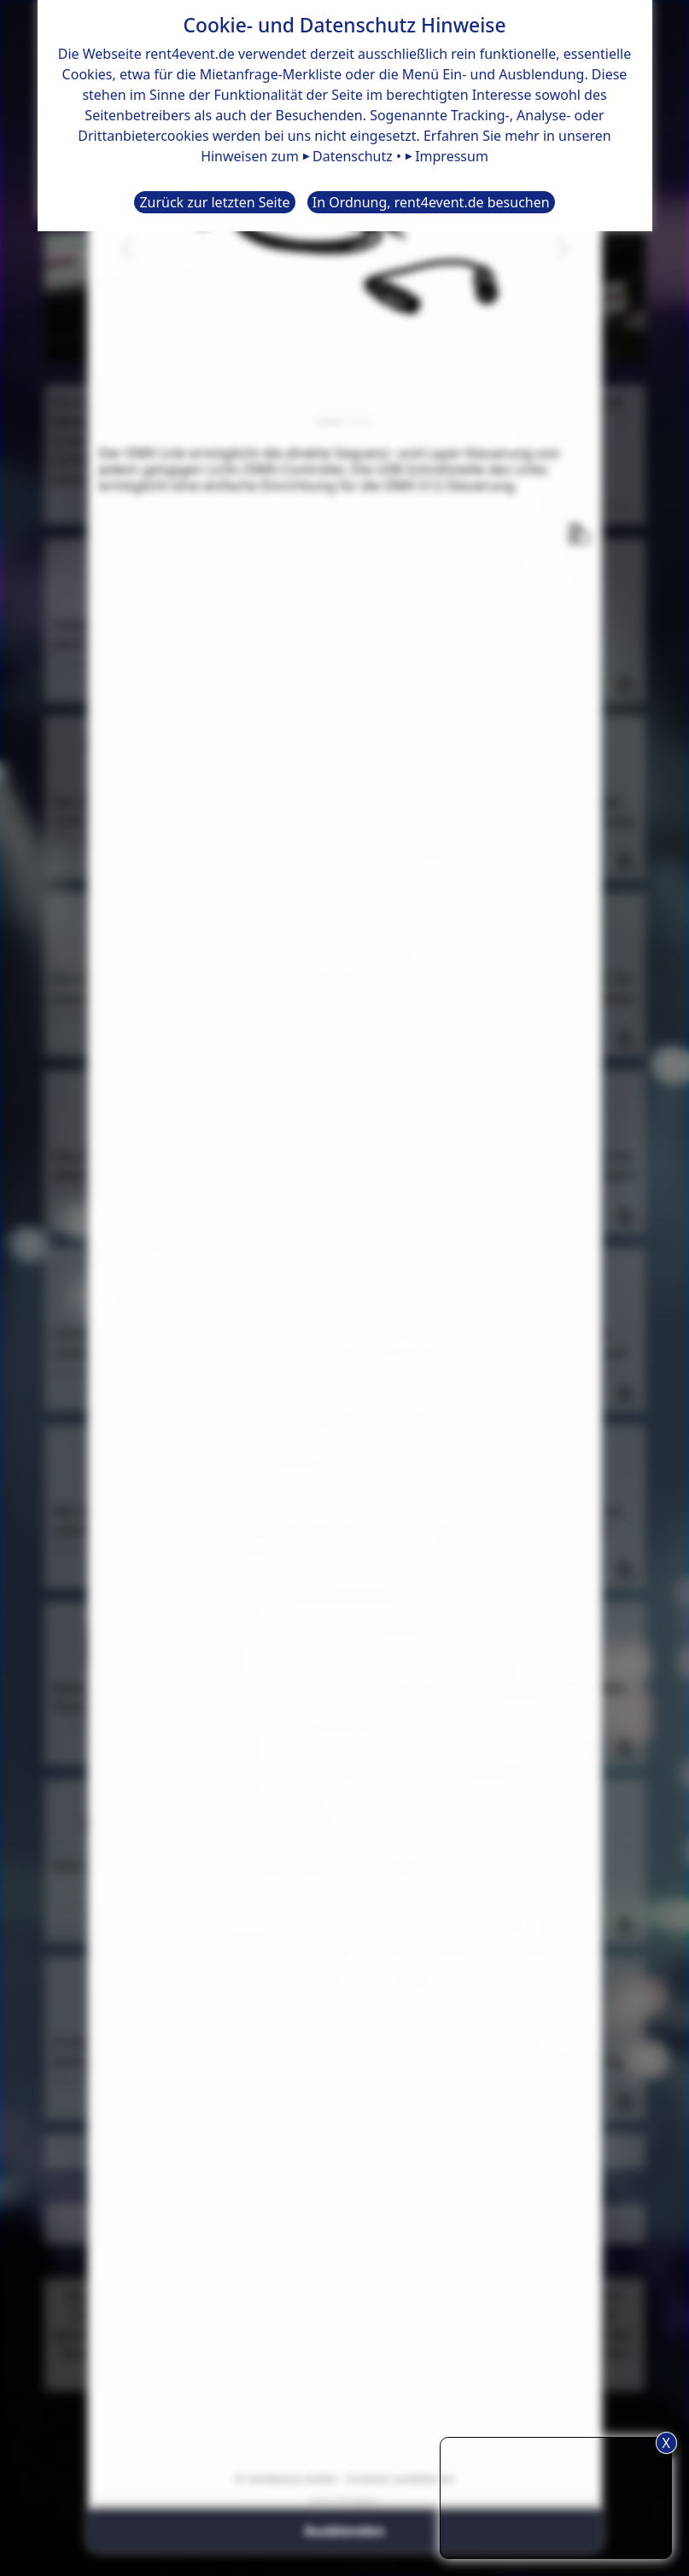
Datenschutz (352, 156)
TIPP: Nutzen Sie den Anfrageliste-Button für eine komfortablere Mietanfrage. (556, 2495)
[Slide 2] (360, 422)
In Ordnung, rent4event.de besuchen (431, 202)
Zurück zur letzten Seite (214, 202)
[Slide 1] (329, 422)
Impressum (451, 156)
